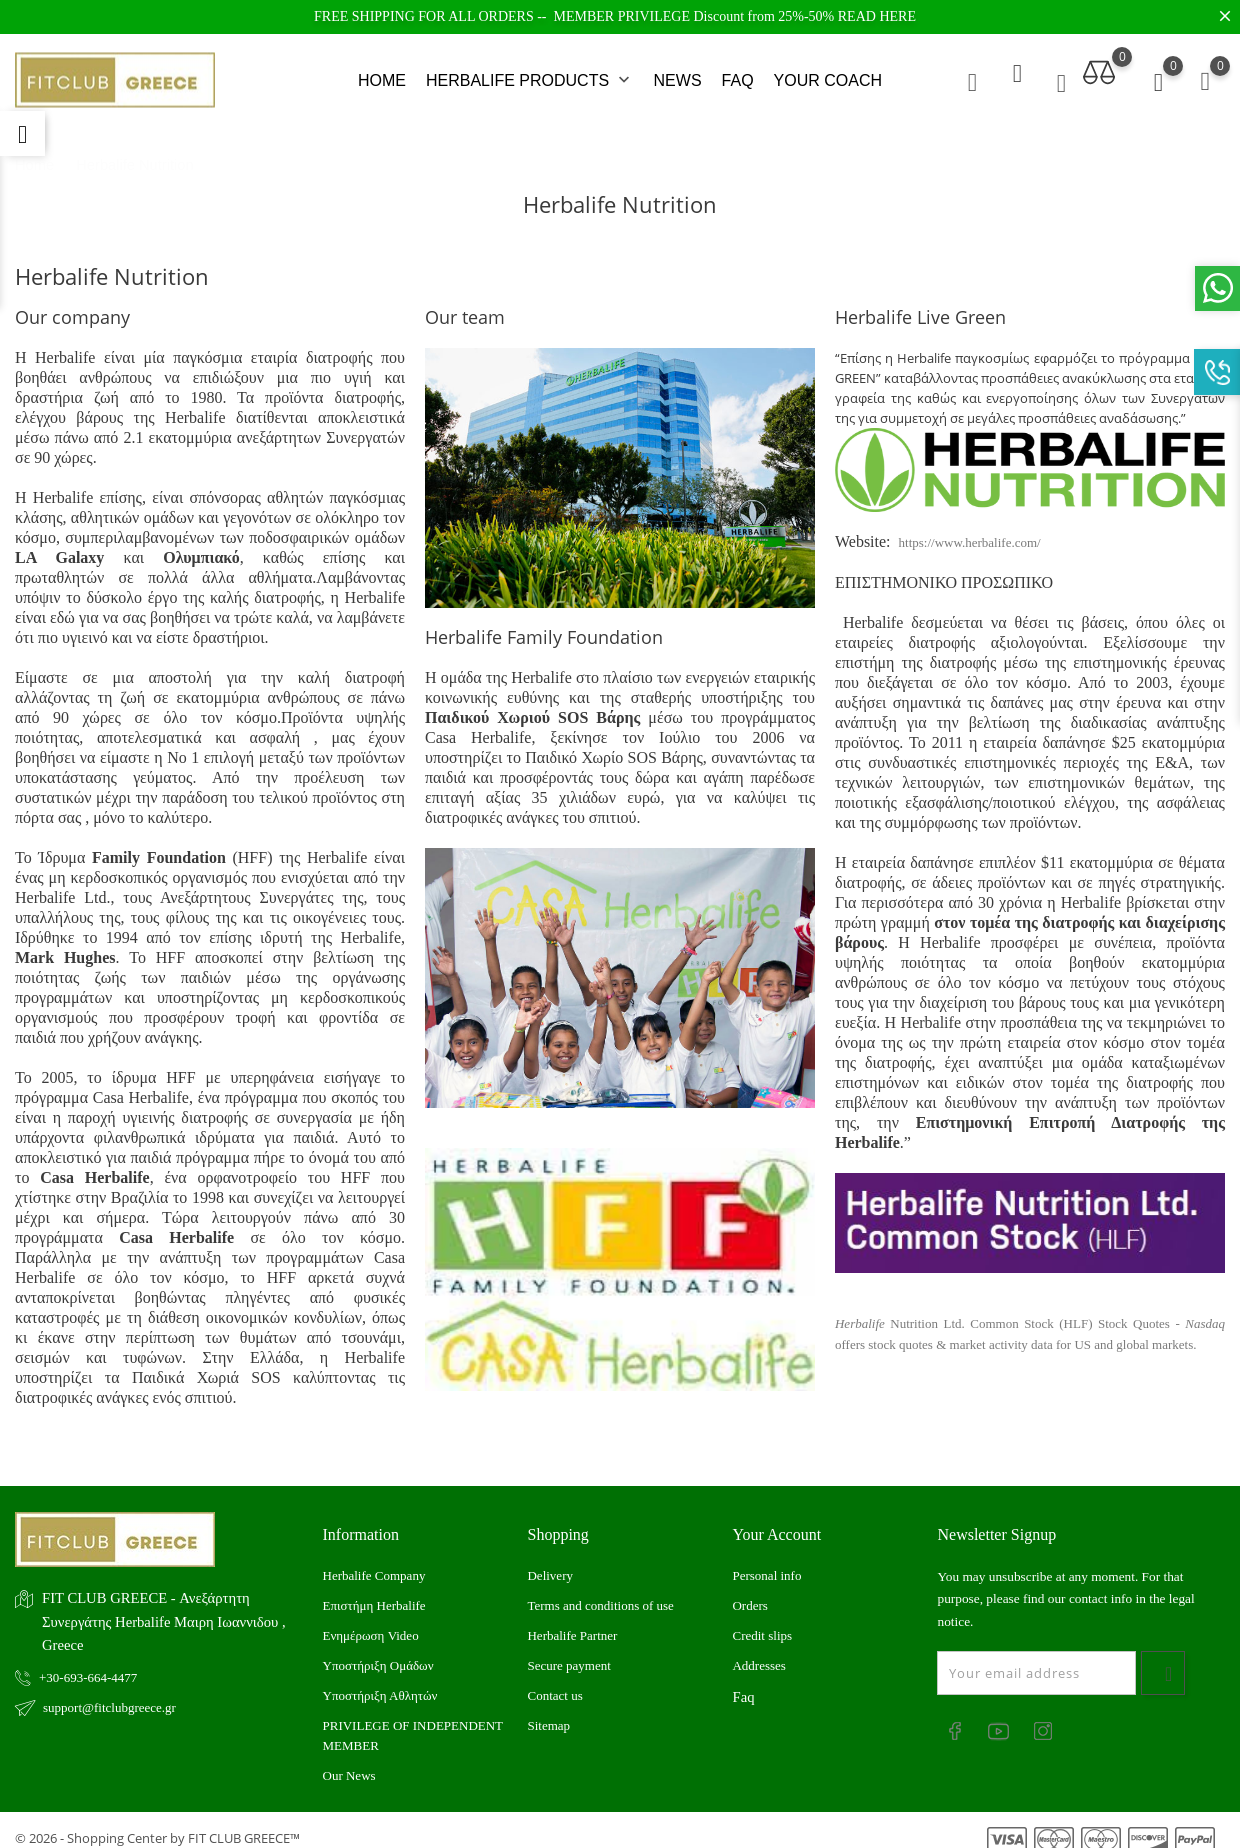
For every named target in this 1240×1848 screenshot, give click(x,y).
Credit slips (762, 1620)
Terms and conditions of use (600, 1590)
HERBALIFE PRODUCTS (530, 74)
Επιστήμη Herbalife (374, 1590)
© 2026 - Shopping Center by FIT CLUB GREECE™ (157, 1823)
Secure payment (568, 1650)
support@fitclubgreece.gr (109, 1692)
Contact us (554, 1680)
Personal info (766, 1560)
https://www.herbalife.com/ (970, 528)
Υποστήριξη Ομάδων (378, 1650)
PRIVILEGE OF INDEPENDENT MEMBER (413, 1720)
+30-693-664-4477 (88, 1662)
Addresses (758, 1650)
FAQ (738, 73)
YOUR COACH (828, 73)
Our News (349, 1760)
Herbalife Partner (572, 1620)
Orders (749, 1590)
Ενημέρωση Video (371, 1620)
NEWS (678, 73)
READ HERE (877, 16)
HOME (382, 73)
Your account (776, 1519)
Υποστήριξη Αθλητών (380, 1680)
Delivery (549, 1560)
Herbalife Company (374, 1560)
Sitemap (548, 1710)
